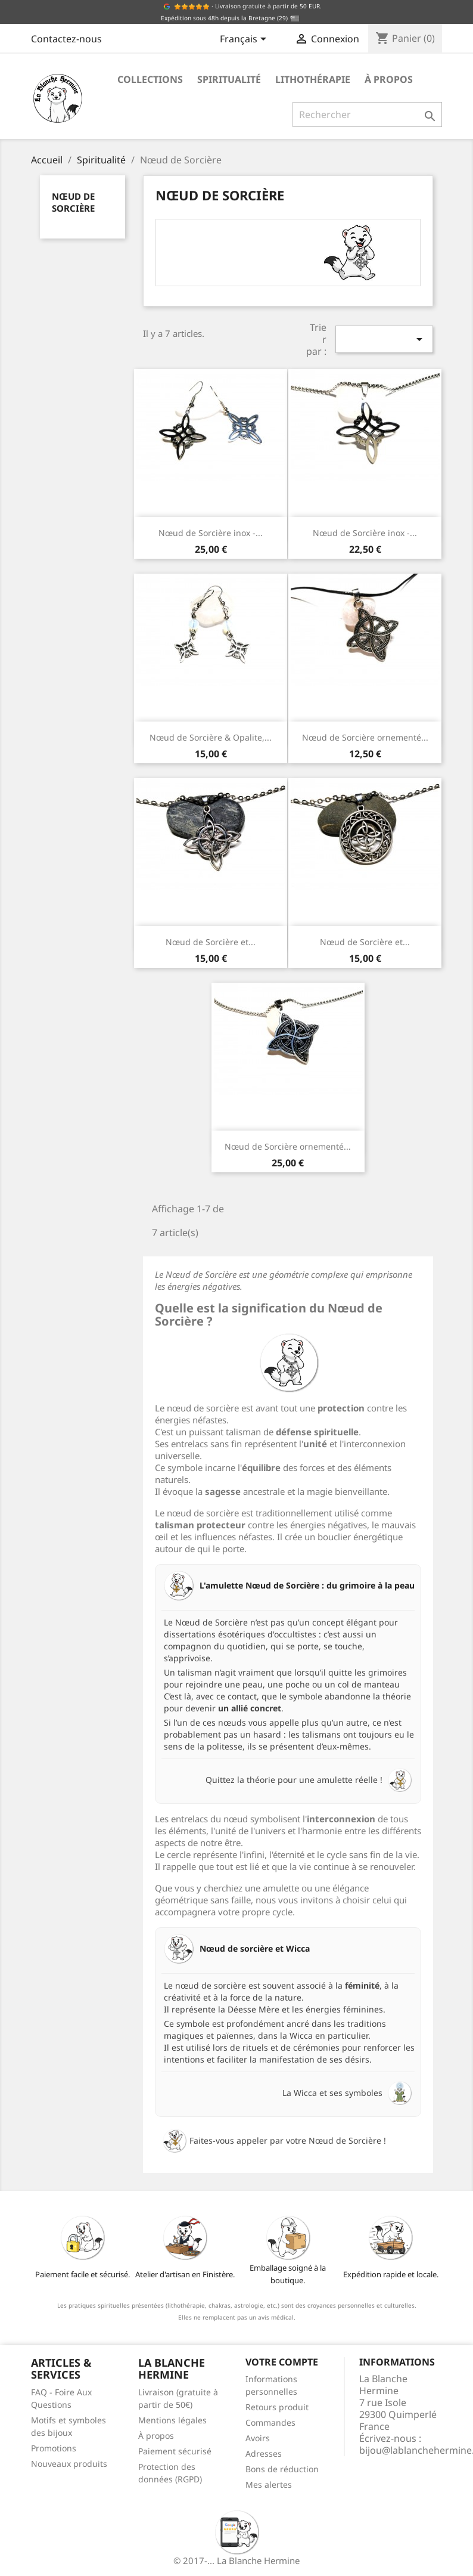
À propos (389, 79)
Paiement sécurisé (174, 2451)
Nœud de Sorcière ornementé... (365, 737)
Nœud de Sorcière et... (211, 942)
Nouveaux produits (69, 2463)
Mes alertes (268, 2484)
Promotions (53, 2448)
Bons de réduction (282, 2469)
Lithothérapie (312, 79)
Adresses (263, 2453)
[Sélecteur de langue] (245, 40)
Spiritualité (229, 79)
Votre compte (281, 2361)
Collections (150, 79)
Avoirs (257, 2438)
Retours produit (277, 2407)
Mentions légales (172, 2420)
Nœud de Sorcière (73, 202)
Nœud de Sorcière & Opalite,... (211, 737)
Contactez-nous (66, 38)
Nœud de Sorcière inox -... (210, 532)
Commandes (270, 2422)
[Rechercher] (367, 114)
